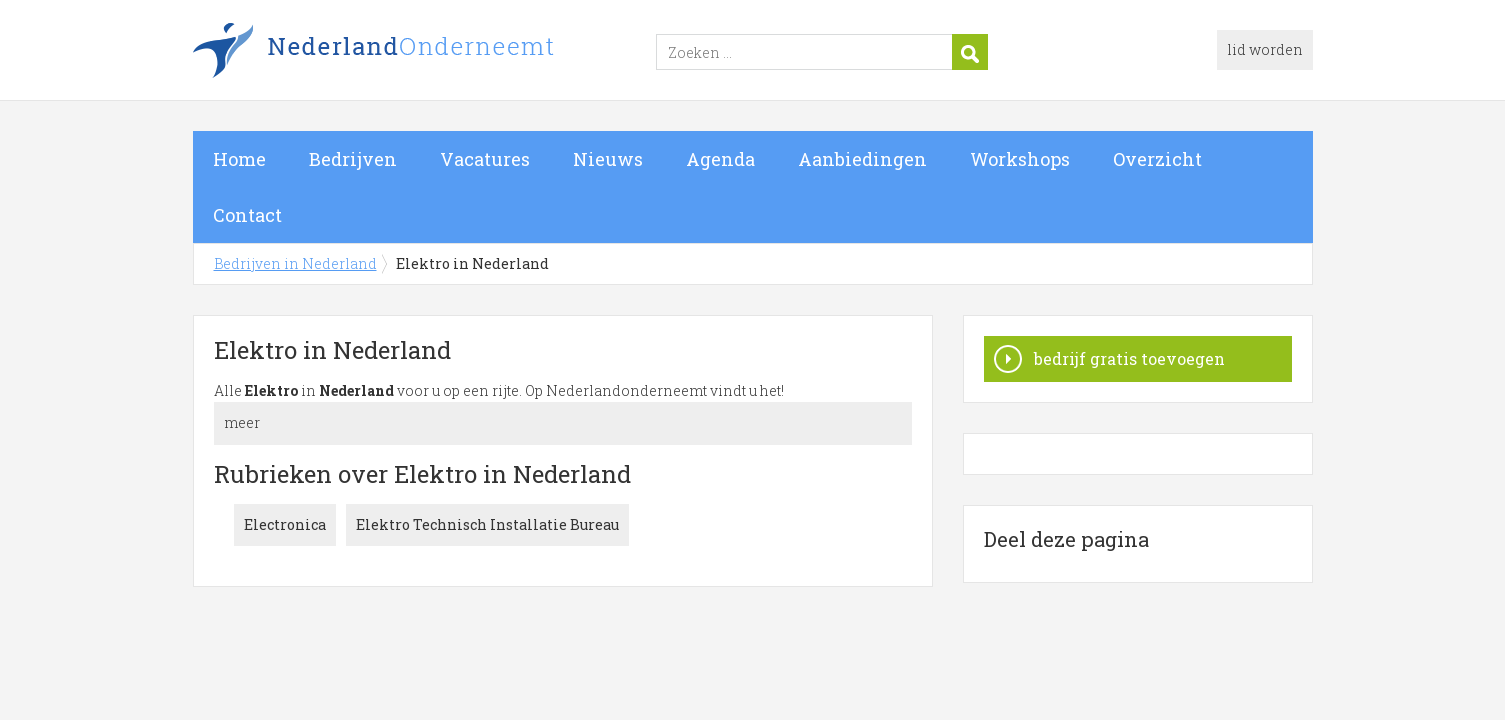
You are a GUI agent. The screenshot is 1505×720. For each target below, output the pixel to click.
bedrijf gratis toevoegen (1129, 358)
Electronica (285, 524)
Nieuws (608, 159)
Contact (247, 215)
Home (239, 159)
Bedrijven (353, 159)
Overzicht (1157, 159)
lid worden (1265, 49)
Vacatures (485, 159)
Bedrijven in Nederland (443, 53)
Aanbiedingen (862, 159)
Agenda (720, 159)
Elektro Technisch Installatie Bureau (487, 524)
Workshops (1020, 159)
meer (242, 422)
